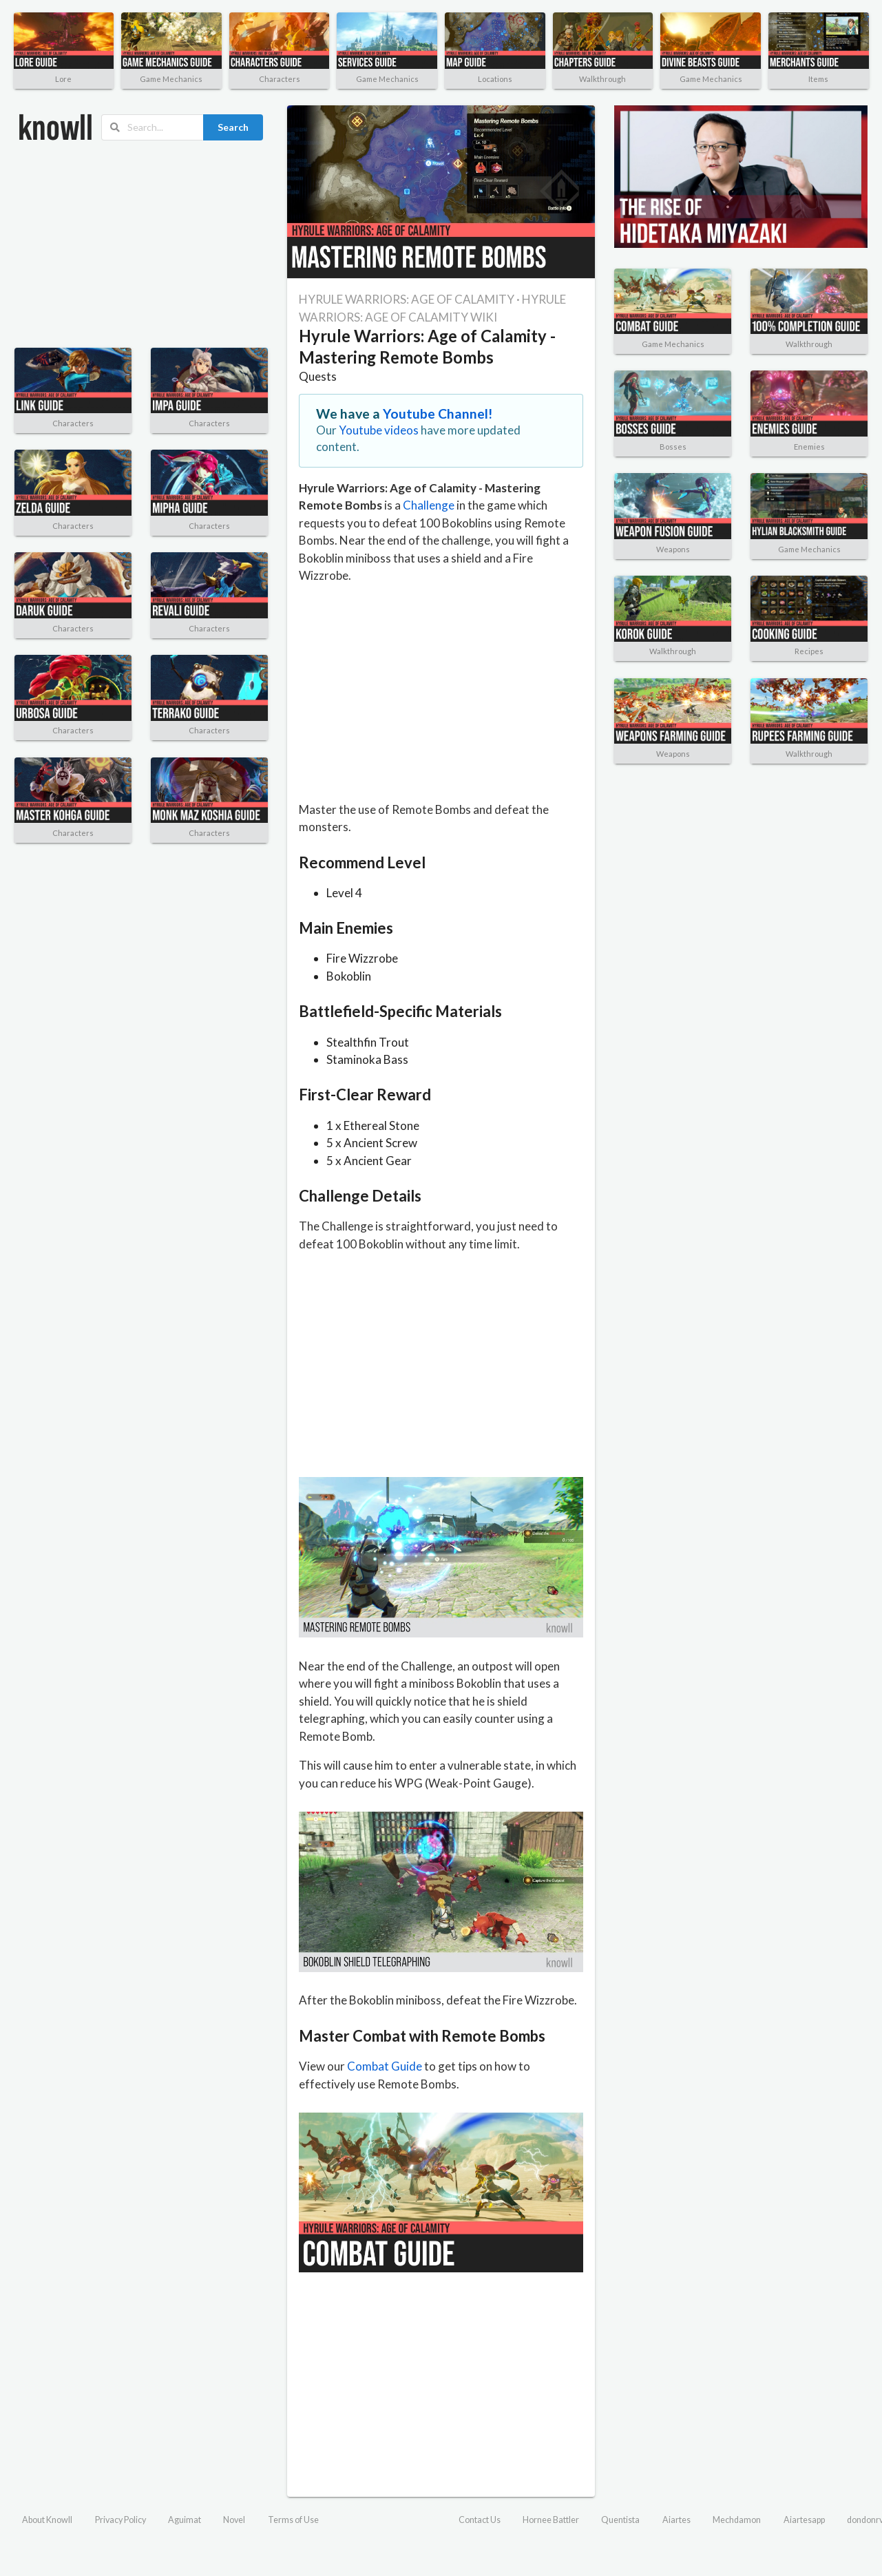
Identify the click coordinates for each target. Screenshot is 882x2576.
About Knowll (47, 2520)
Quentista (620, 2520)
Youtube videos (379, 430)
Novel (234, 2520)
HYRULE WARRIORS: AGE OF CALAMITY (406, 299)
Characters (279, 78)
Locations (495, 78)
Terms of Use (293, 2520)
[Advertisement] (122, 244)
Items (818, 78)
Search (233, 127)
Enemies (809, 446)
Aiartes (676, 2520)
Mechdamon (737, 2520)
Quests (318, 376)
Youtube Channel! (438, 413)
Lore (63, 78)
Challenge (428, 505)
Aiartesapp (804, 2520)
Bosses (673, 446)
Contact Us (480, 2520)
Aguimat (184, 2520)
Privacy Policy (120, 2520)
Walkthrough (602, 78)
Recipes (809, 651)
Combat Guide (384, 2066)
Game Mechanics (171, 78)
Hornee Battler (551, 2520)
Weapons (673, 549)
